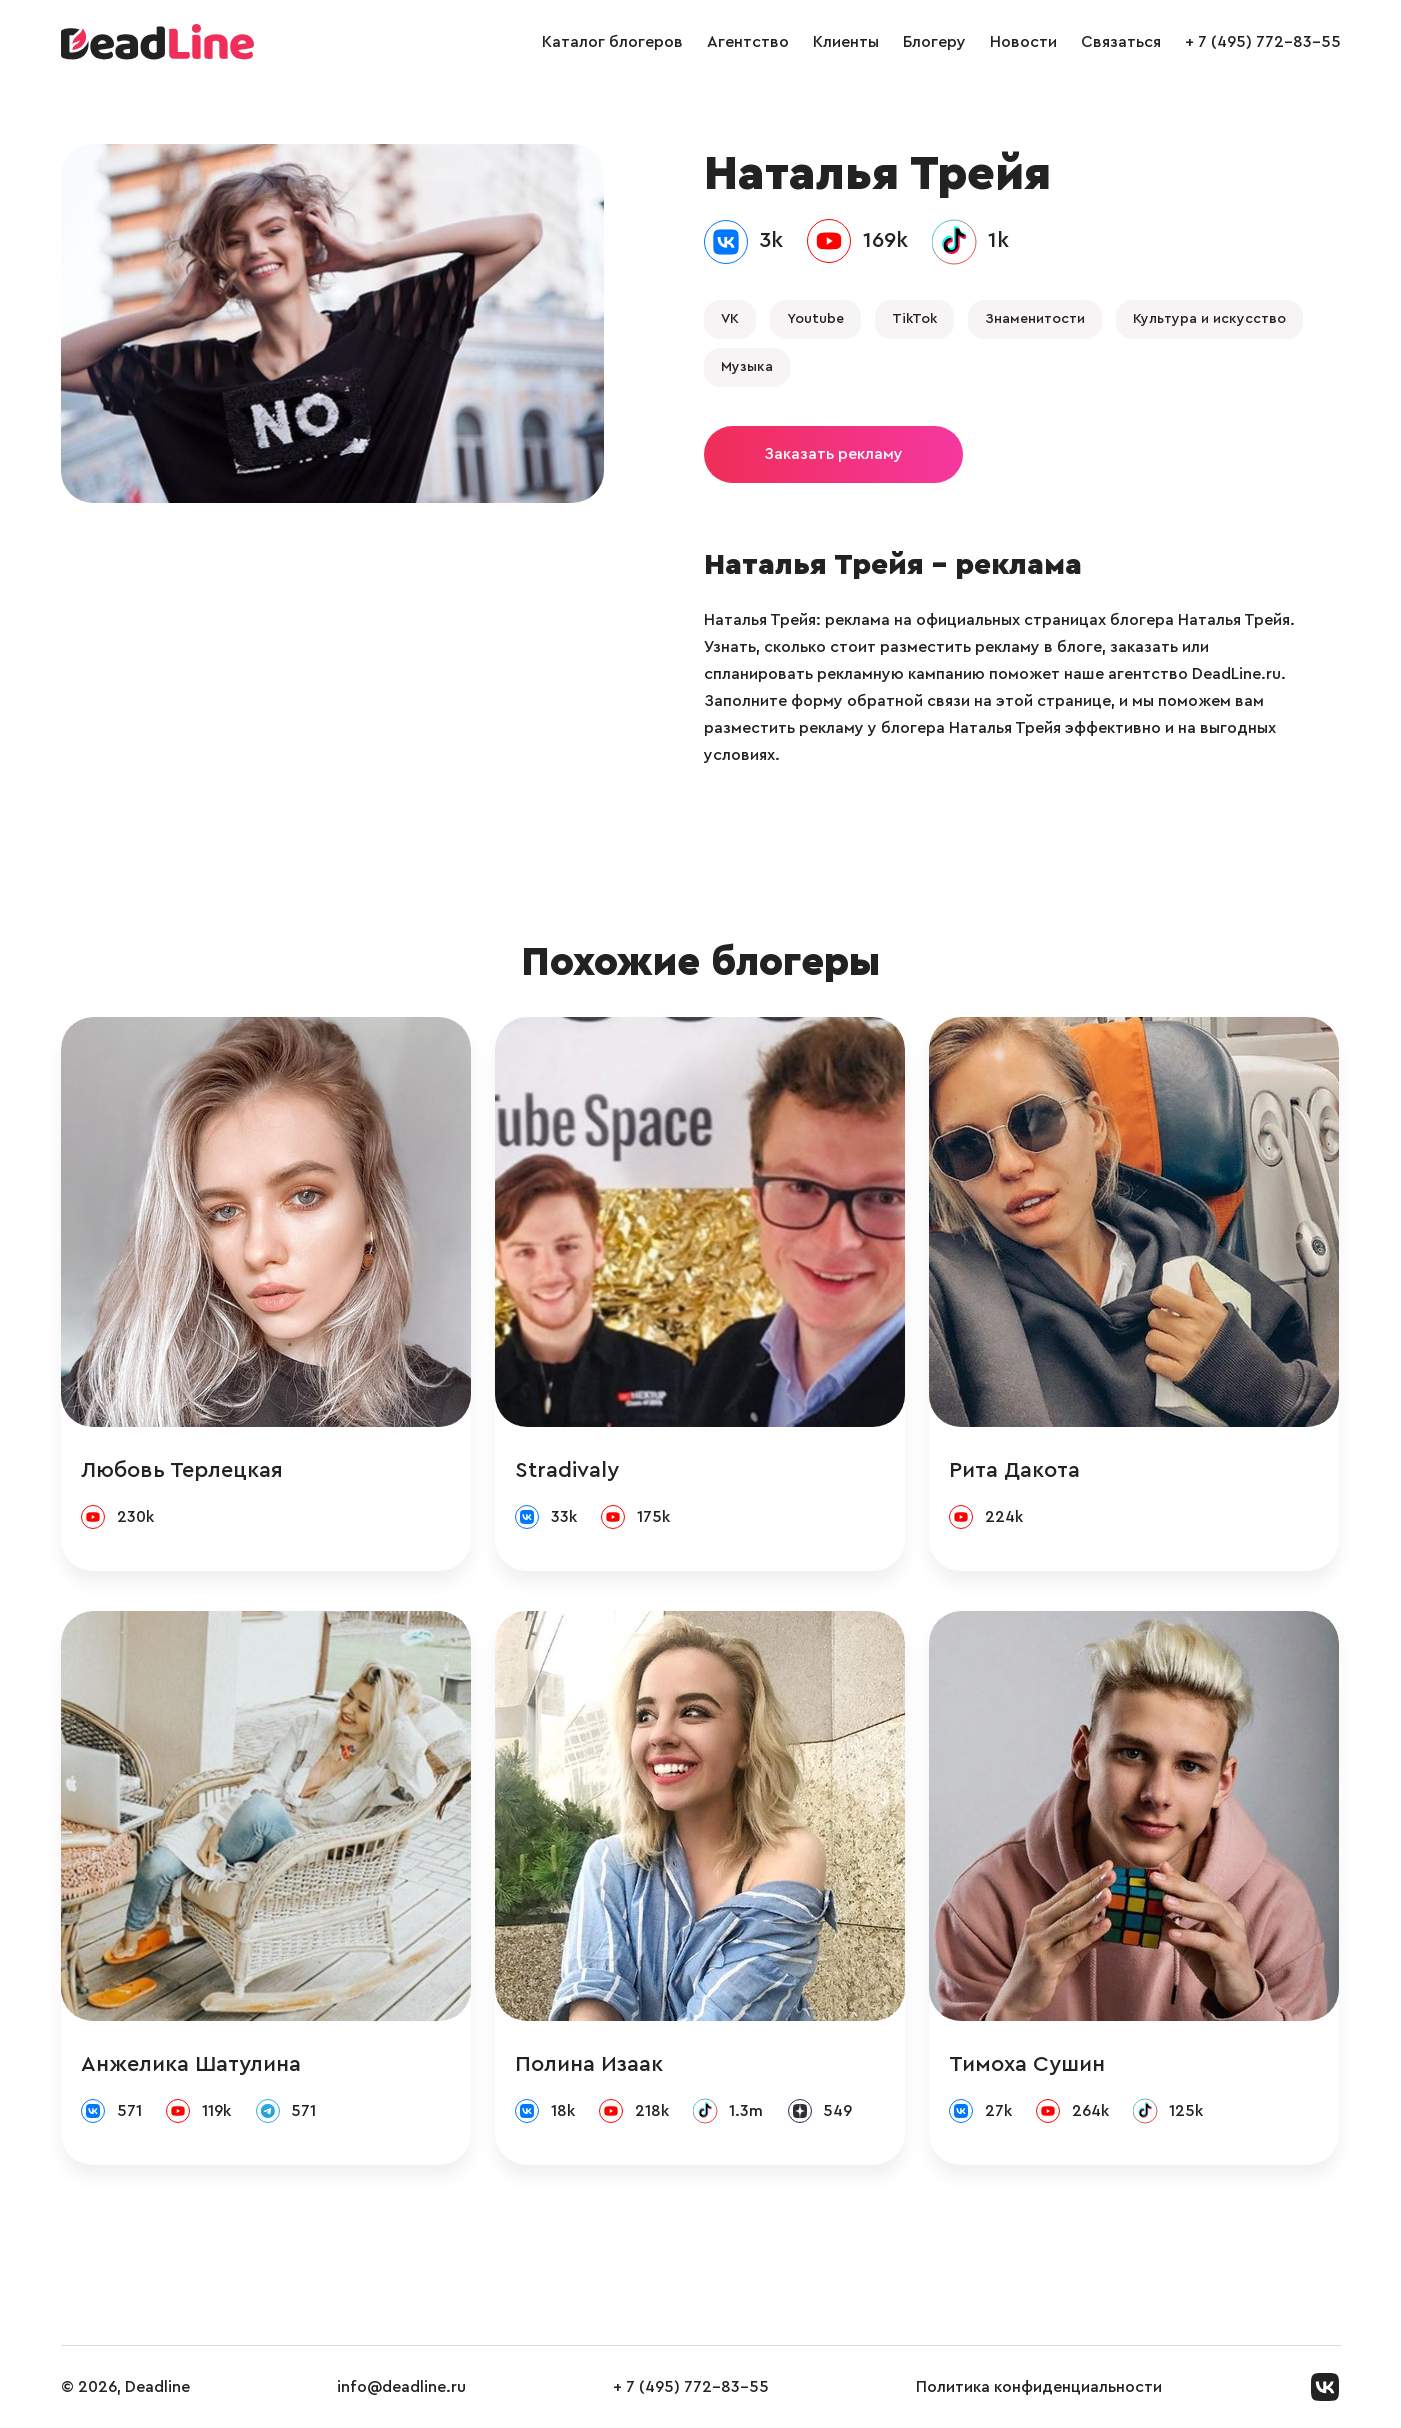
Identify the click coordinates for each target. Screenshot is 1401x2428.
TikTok (914, 319)
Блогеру (934, 42)
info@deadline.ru (401, 2387)
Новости (1023, 42)
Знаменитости (1035, 319)
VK (730, 319)
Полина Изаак (589, 2064)
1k (998, 240)
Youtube (815, 319)
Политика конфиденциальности (1039, 2387)
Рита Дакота (1014, 1470)
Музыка (747, 367)
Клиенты (846, 42)
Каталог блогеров (612, 42)
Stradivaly (567, 1470)
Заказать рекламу (833, 454)
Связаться (1121, 42)
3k (771, 240)
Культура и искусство (1209, 319)
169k (885, 240)
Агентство (748, 42)
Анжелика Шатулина (191, 2064)
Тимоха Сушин (1027, 2064)
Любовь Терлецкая (182, 1470)
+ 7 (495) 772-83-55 (1263, 42)
